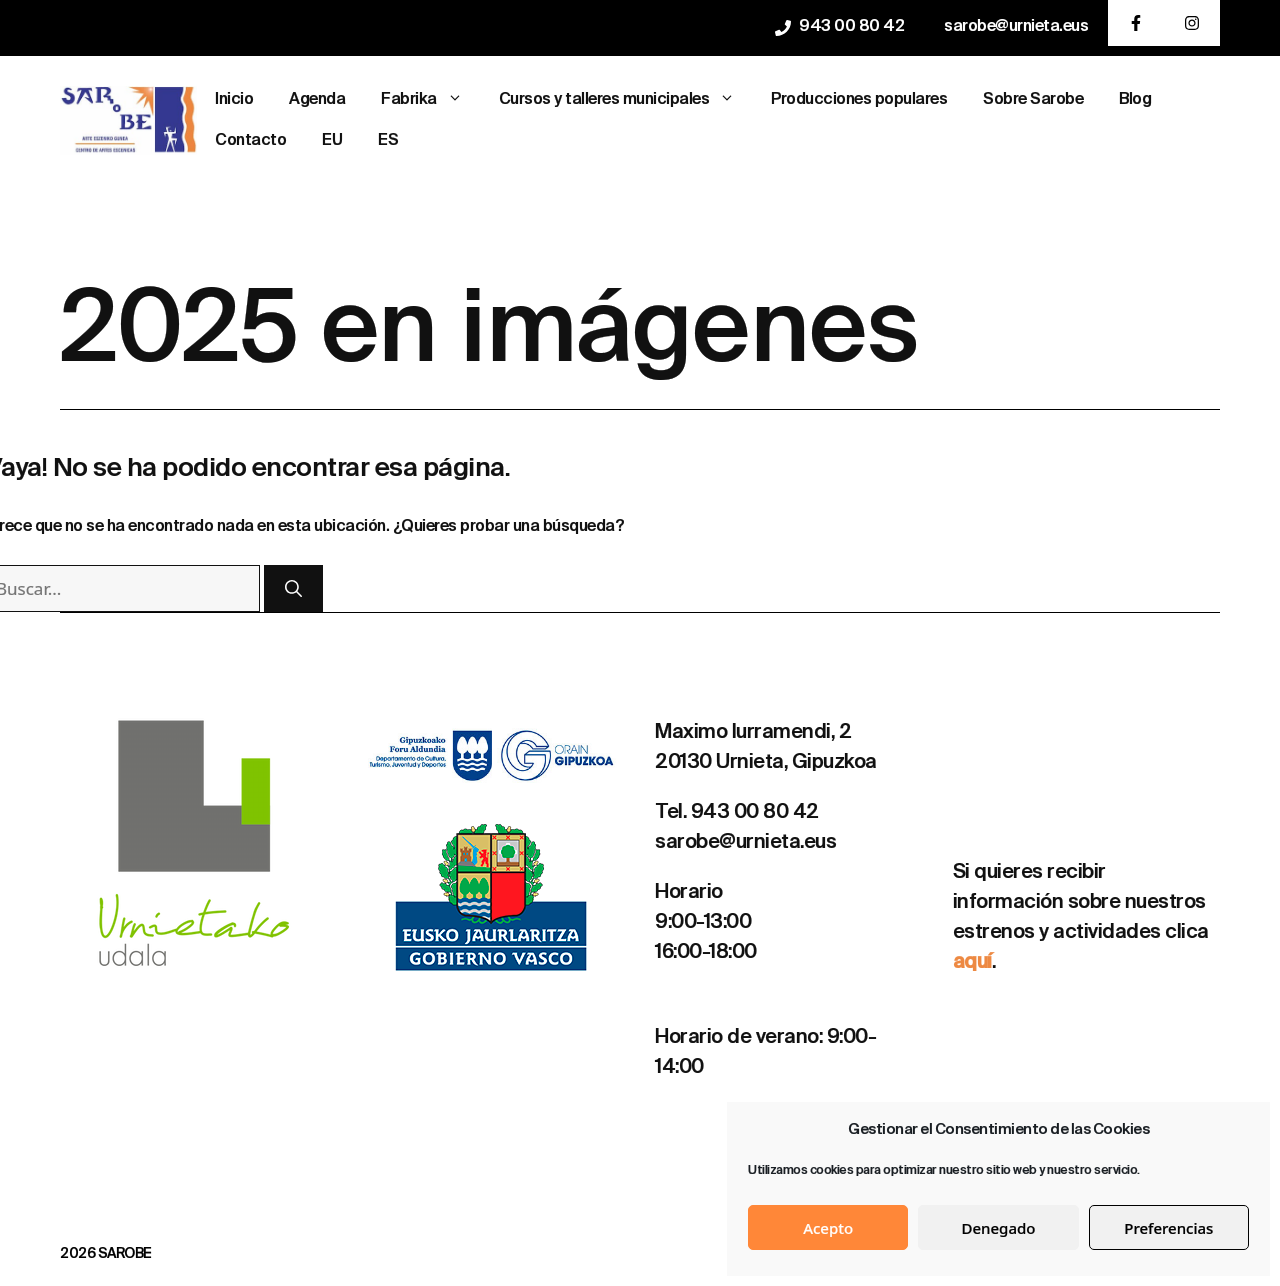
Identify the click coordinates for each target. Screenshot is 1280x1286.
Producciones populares (859, 100)
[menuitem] (332, 141)
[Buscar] (293, 589)
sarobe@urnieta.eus (1016, 27)
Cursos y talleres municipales (626, 100)
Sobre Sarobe (1033, 100)
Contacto (250, 141)
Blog (1135, 100)
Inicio (234, 100)
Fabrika (431, 100)
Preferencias (1168, 1228)
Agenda (317, 100)
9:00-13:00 (703, 923)
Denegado (999, 1228)
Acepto (828, 1228)
